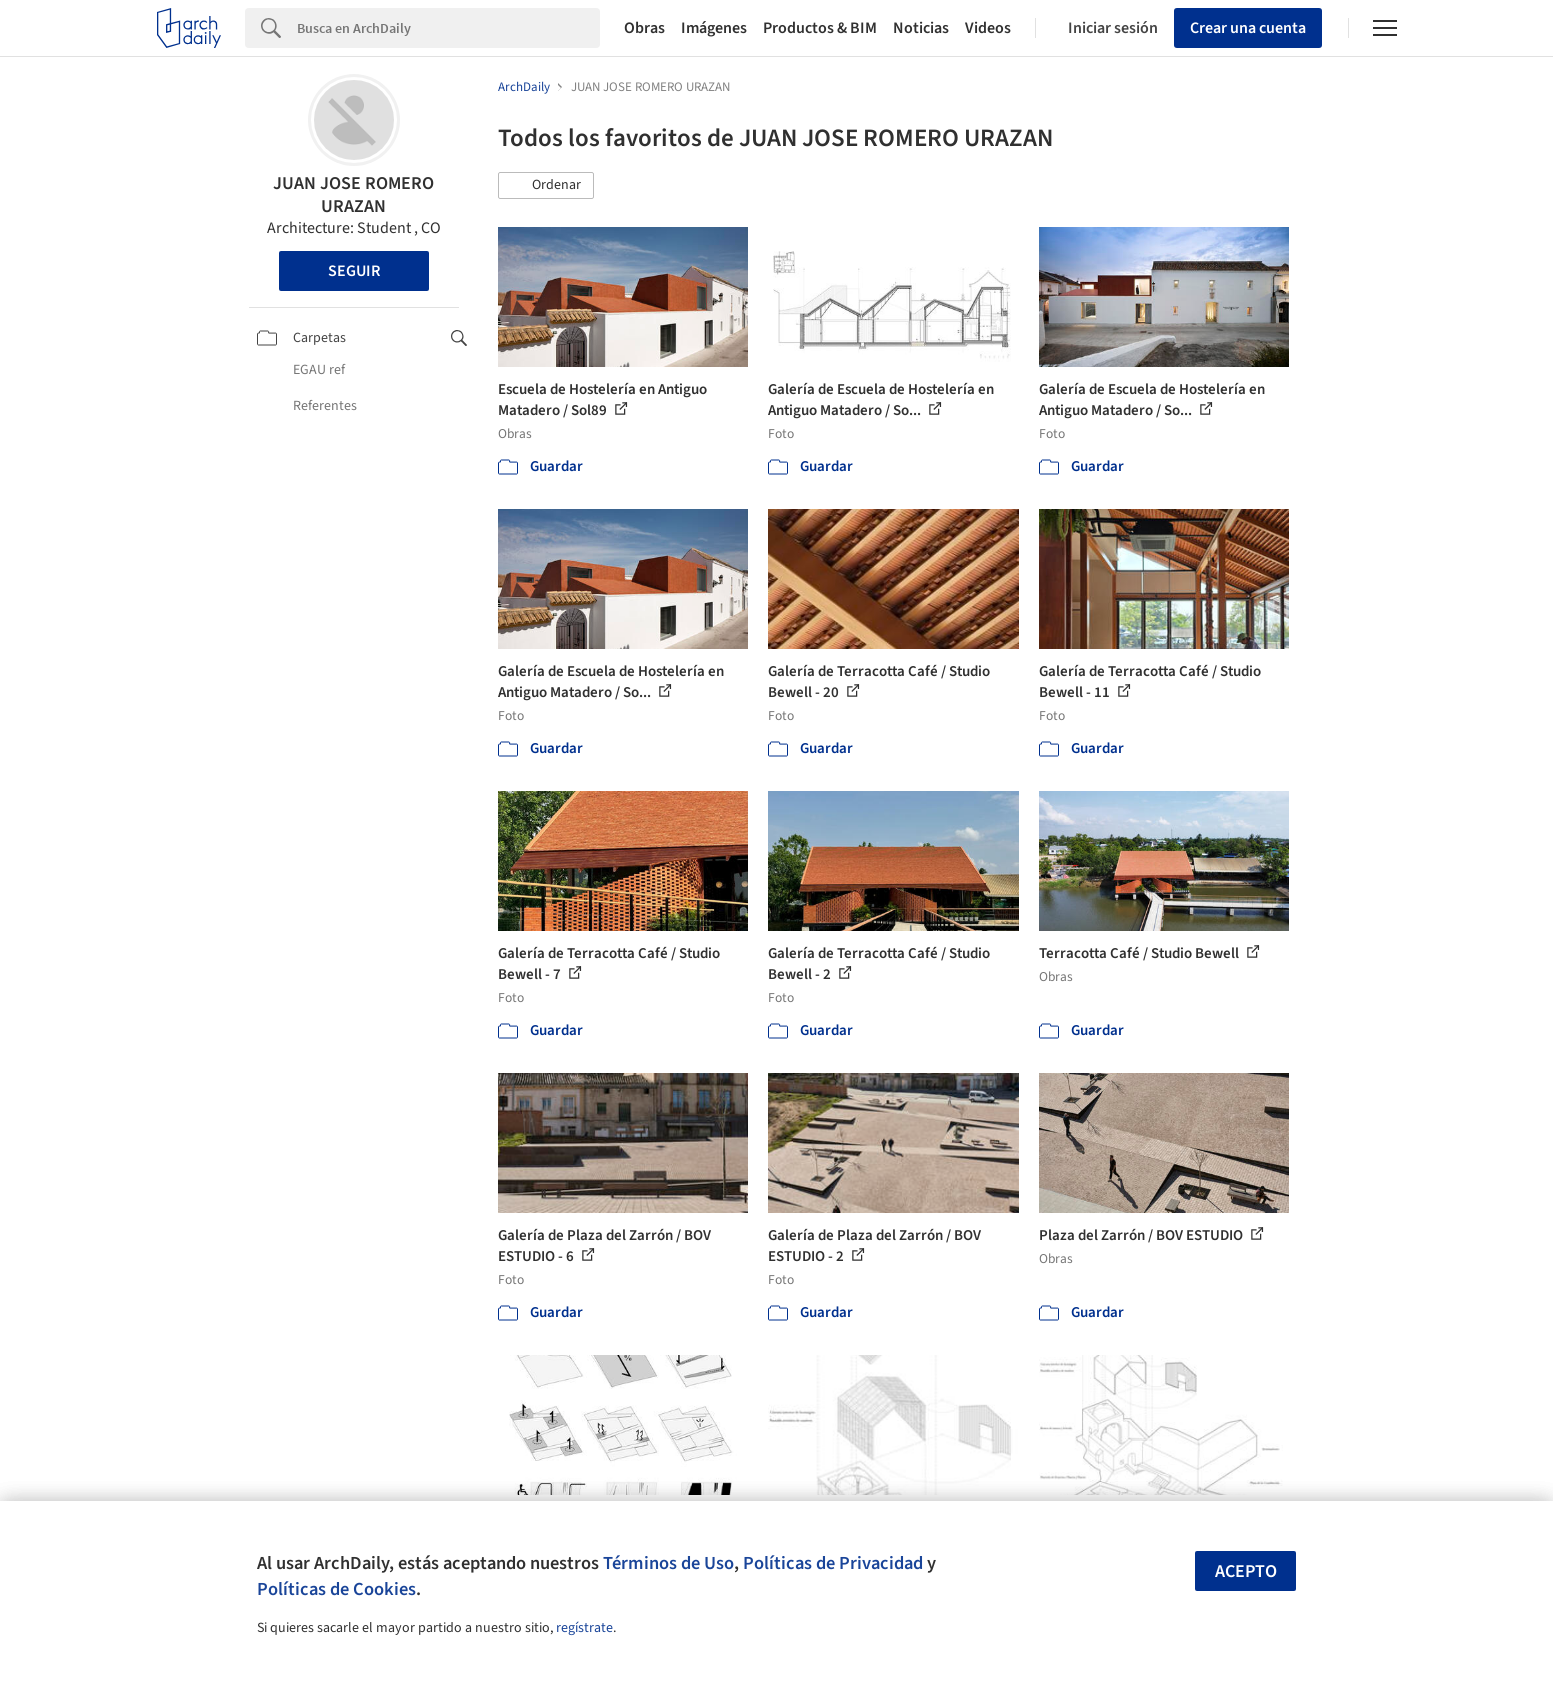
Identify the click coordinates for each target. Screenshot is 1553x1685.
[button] (546, 186)
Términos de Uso (668, 1563)
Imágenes (714, 28)
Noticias (921, 28)
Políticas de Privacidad (833, 1563)
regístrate (584, 1628)
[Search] (448, 28)
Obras (644, 28)
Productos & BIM (820, 28)
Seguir (354, 271)
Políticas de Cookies (336, 1589)
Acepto (1246, 1571)
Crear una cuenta (1248, 28)
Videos (988, 28)
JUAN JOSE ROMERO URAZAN (353, 195)
